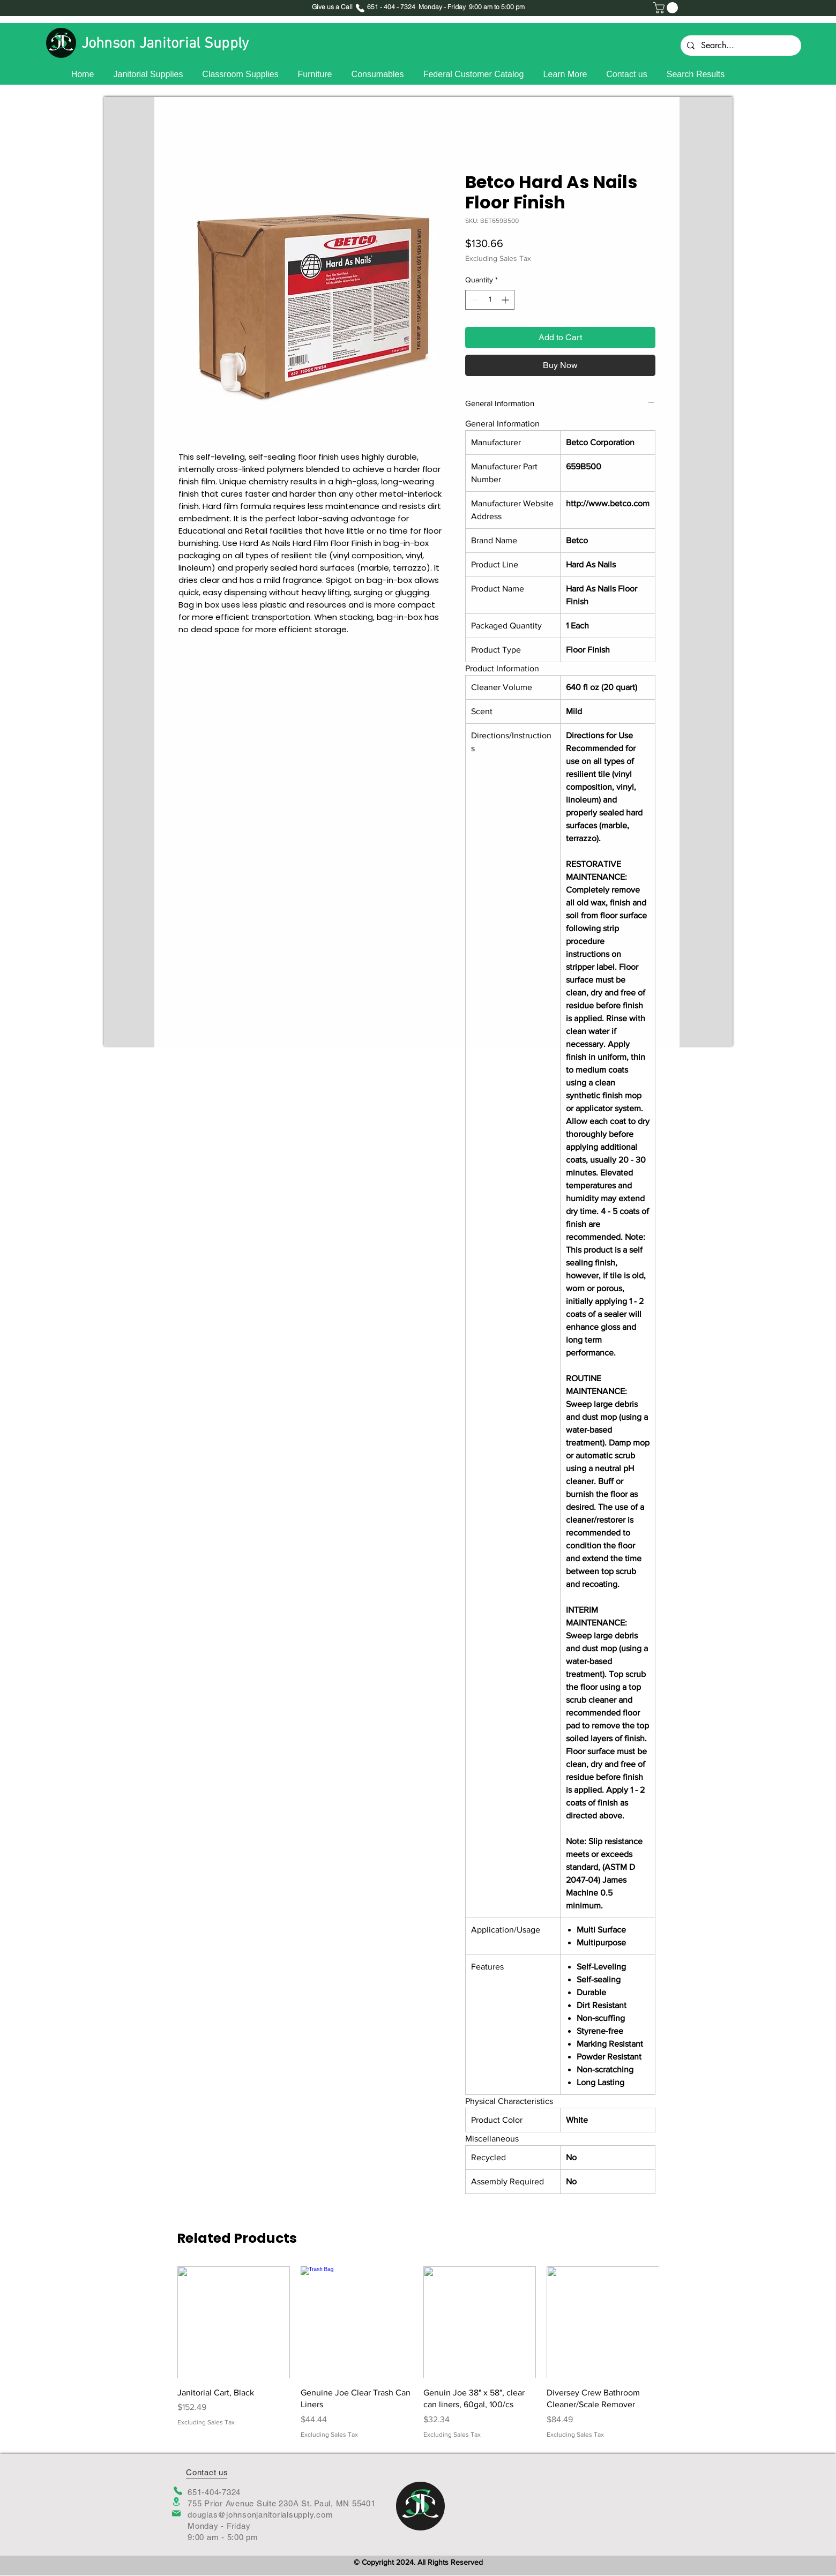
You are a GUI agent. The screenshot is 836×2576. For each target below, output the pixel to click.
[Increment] (506, 299)
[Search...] (740, 45)
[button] (667, 7)
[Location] (176, 2501)
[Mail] (176, 2513)
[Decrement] (473, 299)
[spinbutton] (489, 299)
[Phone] (177, 2490)
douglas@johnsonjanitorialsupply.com (260, 2514)
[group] (418, 2353)
